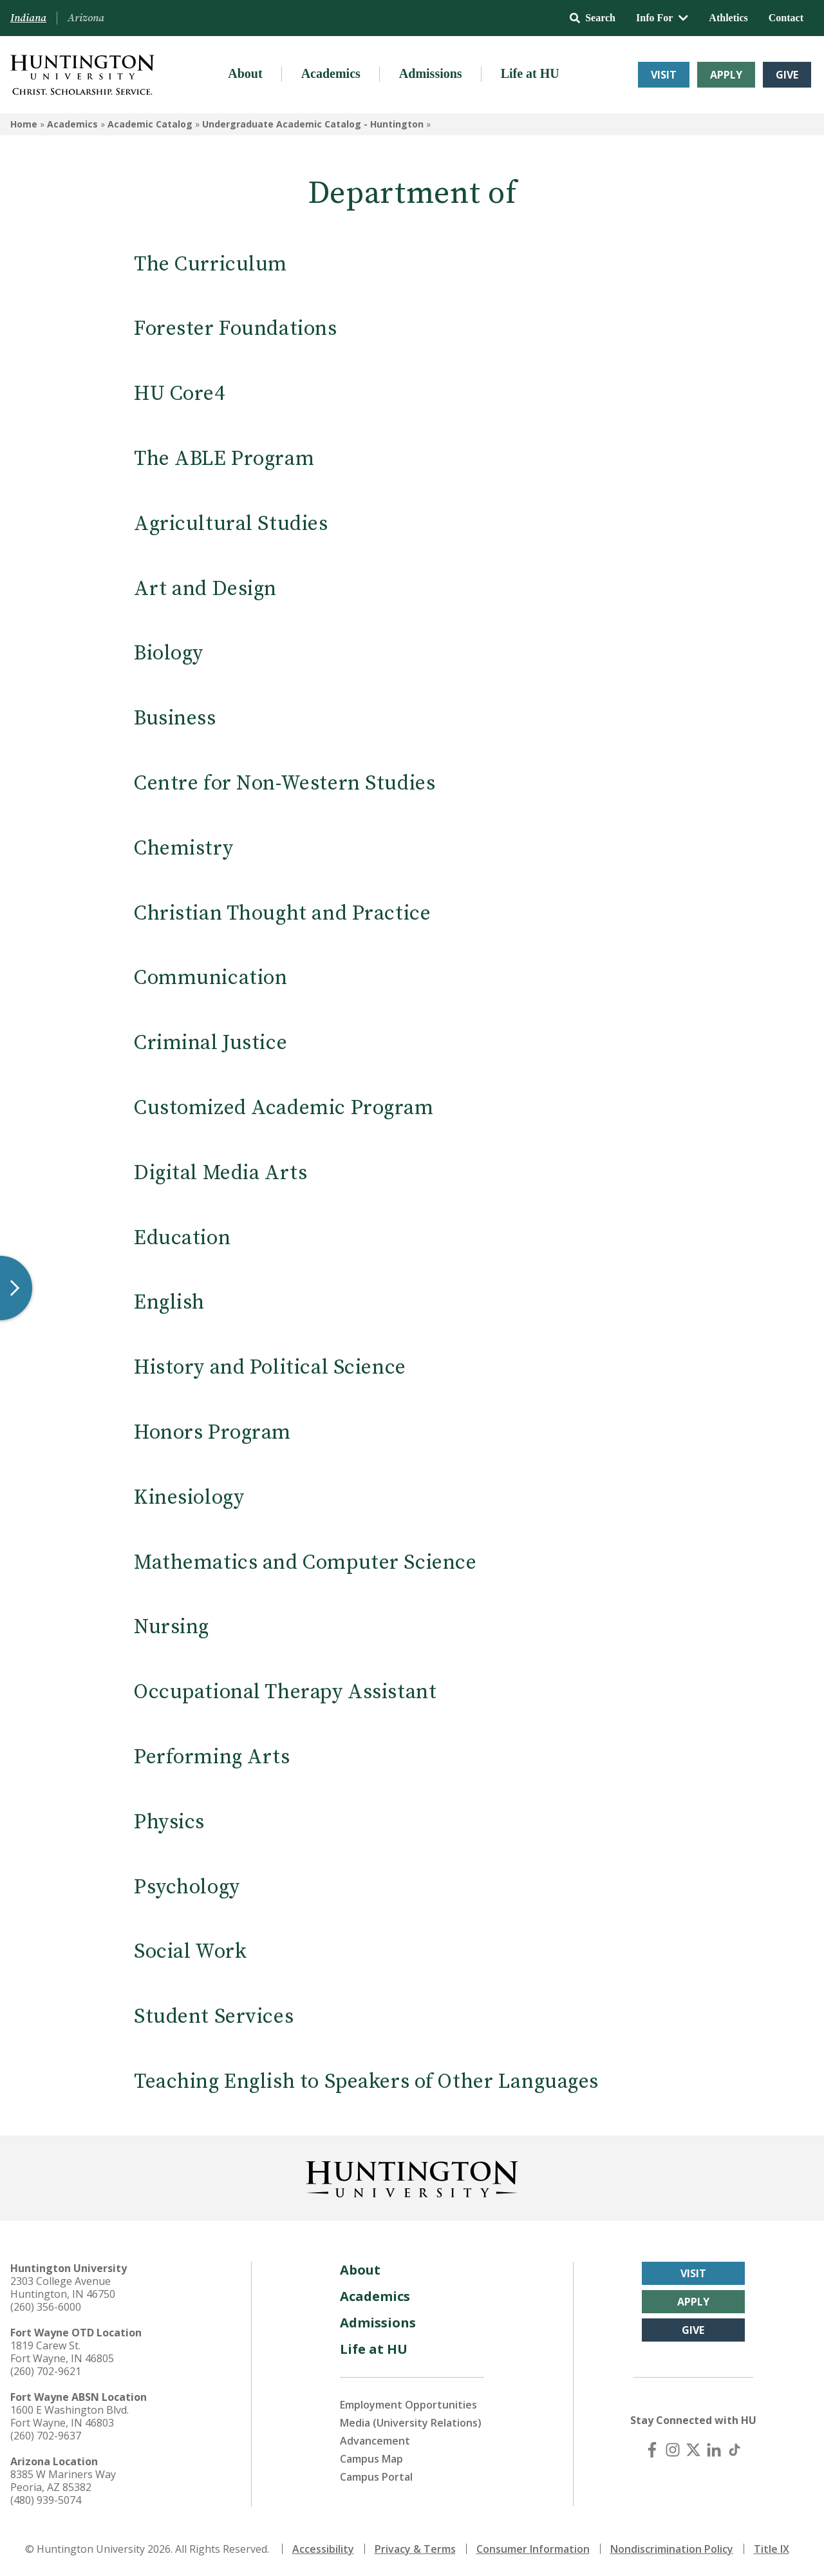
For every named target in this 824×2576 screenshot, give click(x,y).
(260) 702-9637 (45, 2436)
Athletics (728, 17)
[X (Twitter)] (693, 2450)
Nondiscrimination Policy (671, 2549)
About (245, 73)
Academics (330, 73)
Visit (664, 75)
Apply (726, 75)
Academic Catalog (150, 124)
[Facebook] (652, 2450)
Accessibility (323, 2549)
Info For (662, 17)
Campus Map (371, 2459)
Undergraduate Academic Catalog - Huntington (313, 124)
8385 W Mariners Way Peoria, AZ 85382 (63, 2480)
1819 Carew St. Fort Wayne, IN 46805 (62, 2351)
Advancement (375, 2441)
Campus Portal (376, 2477)
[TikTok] (734, 2450)
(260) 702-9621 (45, 2371)
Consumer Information (533, 2549)
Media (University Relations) (411, 2423)
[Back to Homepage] (412, 2176)
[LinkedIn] (714, 2450)
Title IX (771, 2549)
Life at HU (530, 73)
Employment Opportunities (408, 2405)
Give (787, 75)
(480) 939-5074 (45, 2500)
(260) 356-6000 (45, 2307)
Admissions (430, 73)
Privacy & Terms (415, 2549)
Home (23, 124)
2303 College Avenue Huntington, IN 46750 (62, 2287)
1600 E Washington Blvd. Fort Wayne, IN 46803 (69, 2416)
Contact (786, 17)
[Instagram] (672, 2450)
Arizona (86, 18)
